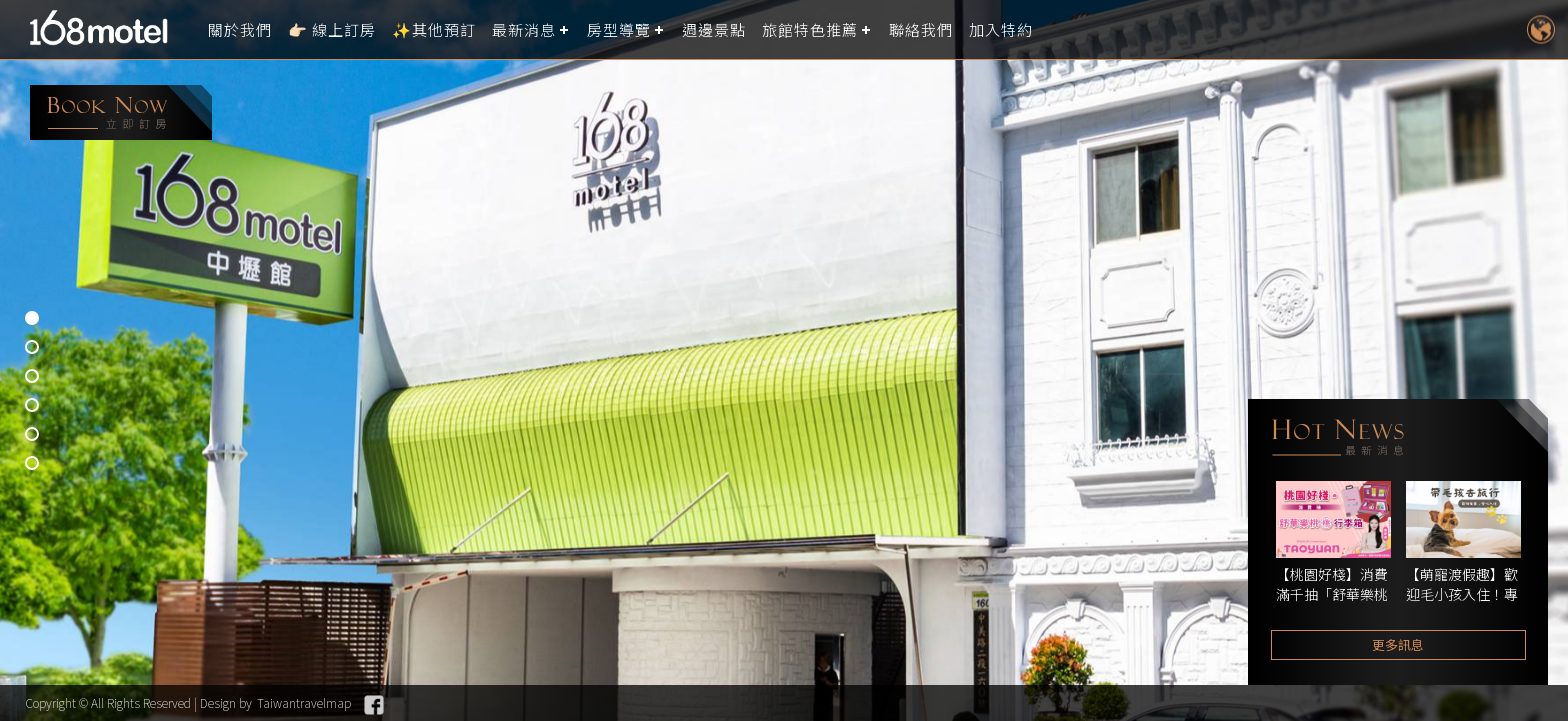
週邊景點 (714, 29)
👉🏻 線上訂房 (332, 29)
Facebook (374, 705)
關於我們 (240, 29)
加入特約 (1001, 29)
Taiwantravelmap (304, 702)
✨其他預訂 (434, 29)
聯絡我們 (921, 29)
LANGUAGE (1540, 29)
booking (121, 112)
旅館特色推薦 (810, 29)
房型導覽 (619, 29)
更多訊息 (1398, 644)
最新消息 (524, 29)
